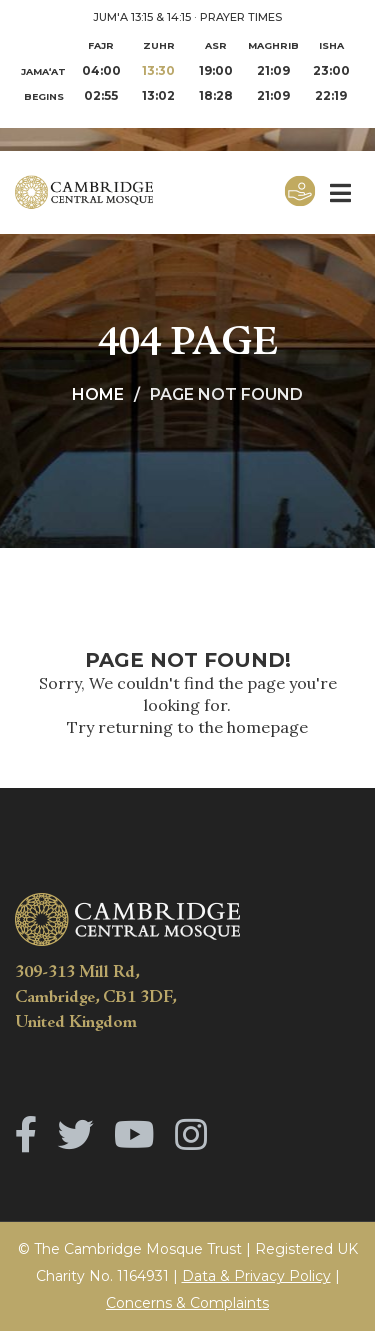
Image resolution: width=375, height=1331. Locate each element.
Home (98, 394)
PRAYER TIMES (241, 17)
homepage (267, 727)
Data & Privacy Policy (256, 1276)
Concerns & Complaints (187, 1303)
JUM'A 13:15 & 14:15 (142, 17)
